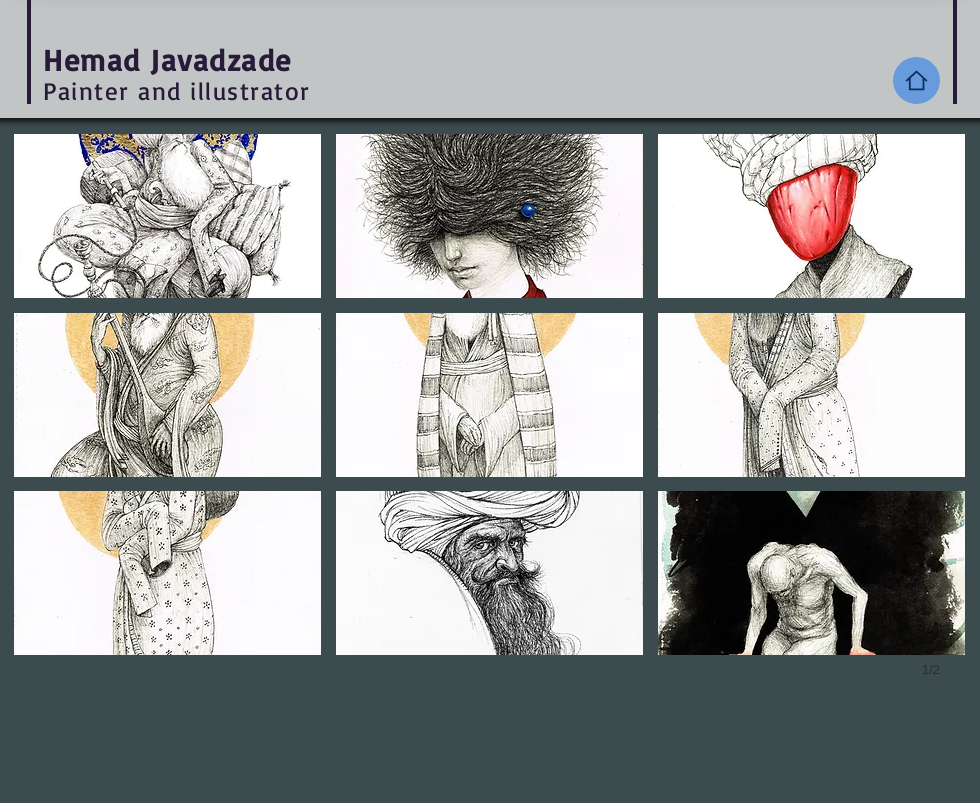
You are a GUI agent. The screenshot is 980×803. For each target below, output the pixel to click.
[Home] (916, 80)
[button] (167, 216)
